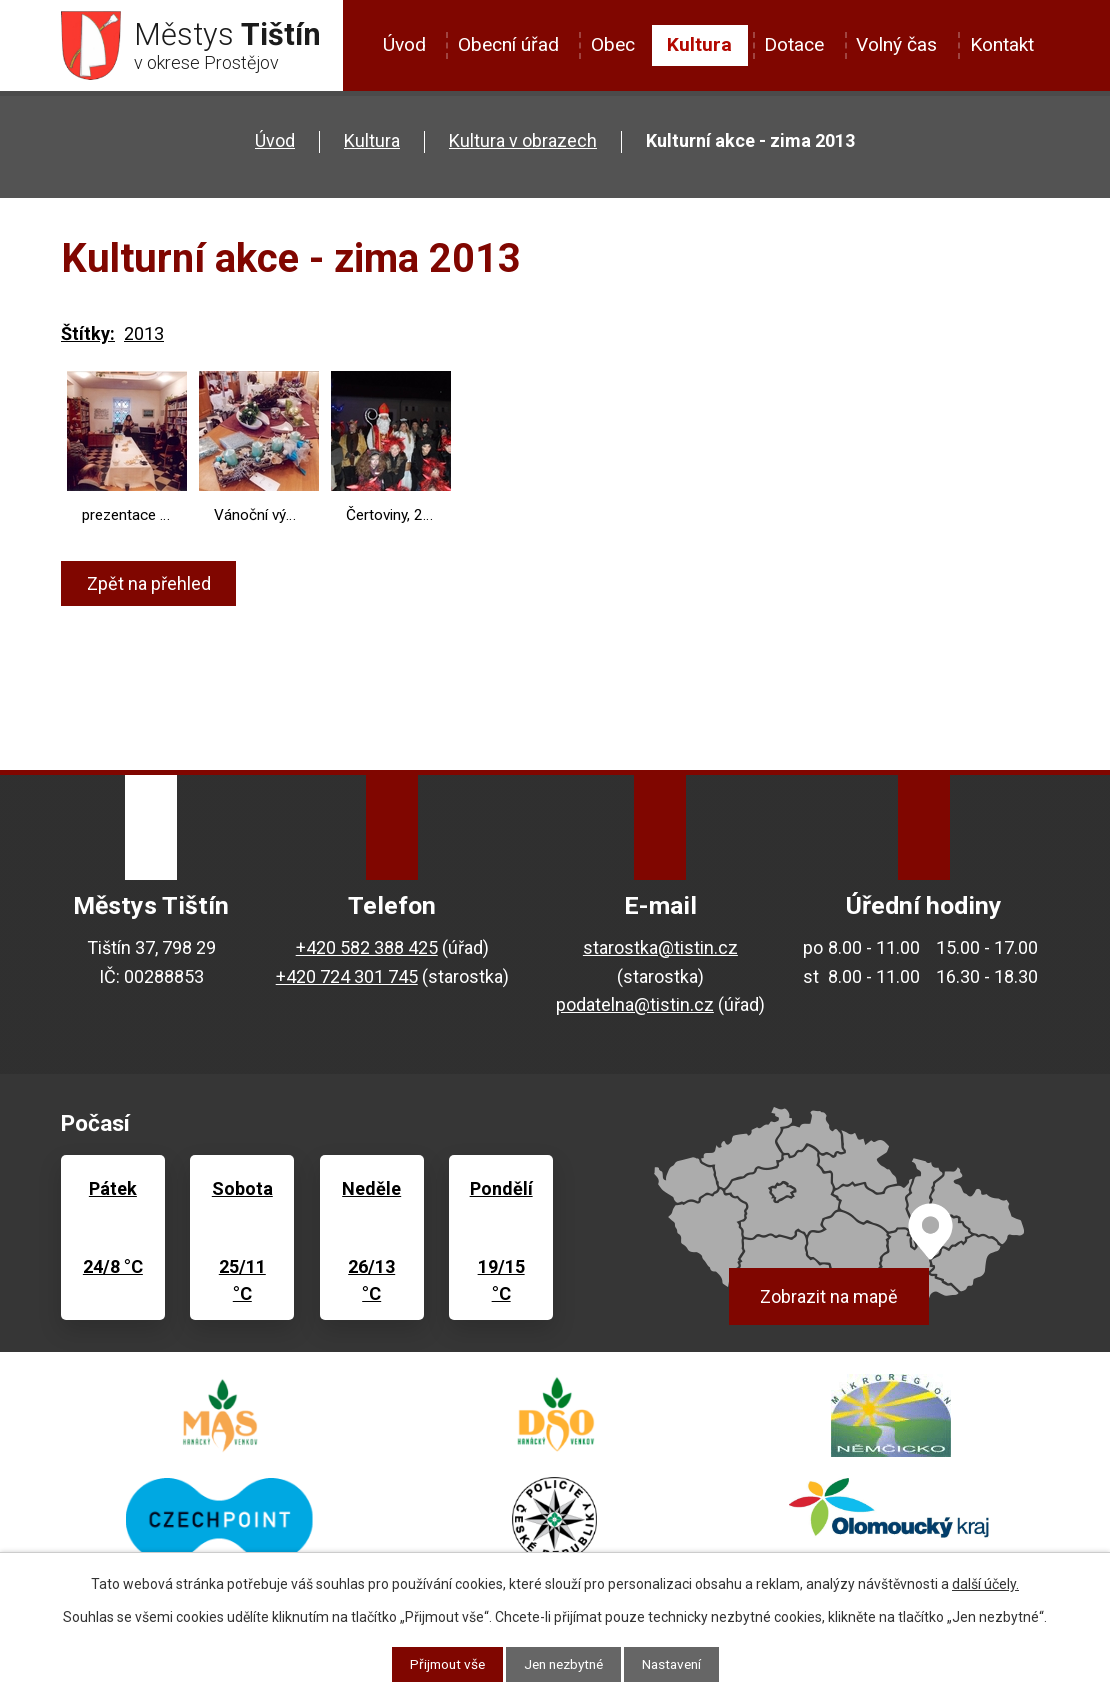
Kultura (699, 44)
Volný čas (896, 44)
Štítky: (88, 334)
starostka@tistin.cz (660, 947)
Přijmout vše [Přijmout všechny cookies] (441, 1664)
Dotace (794, 44)
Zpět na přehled (150, 584)
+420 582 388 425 (367, 947)
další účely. (985, 1584)
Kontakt (1002, 44)
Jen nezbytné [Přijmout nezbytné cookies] (563, 1664)
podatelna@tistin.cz (635, 1005)
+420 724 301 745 (347, 976)
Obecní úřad (508, 44)
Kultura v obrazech (523, 141)
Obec (613, 44)
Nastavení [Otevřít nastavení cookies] (677, 1664)
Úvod (404, 44)
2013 (144, 334)
